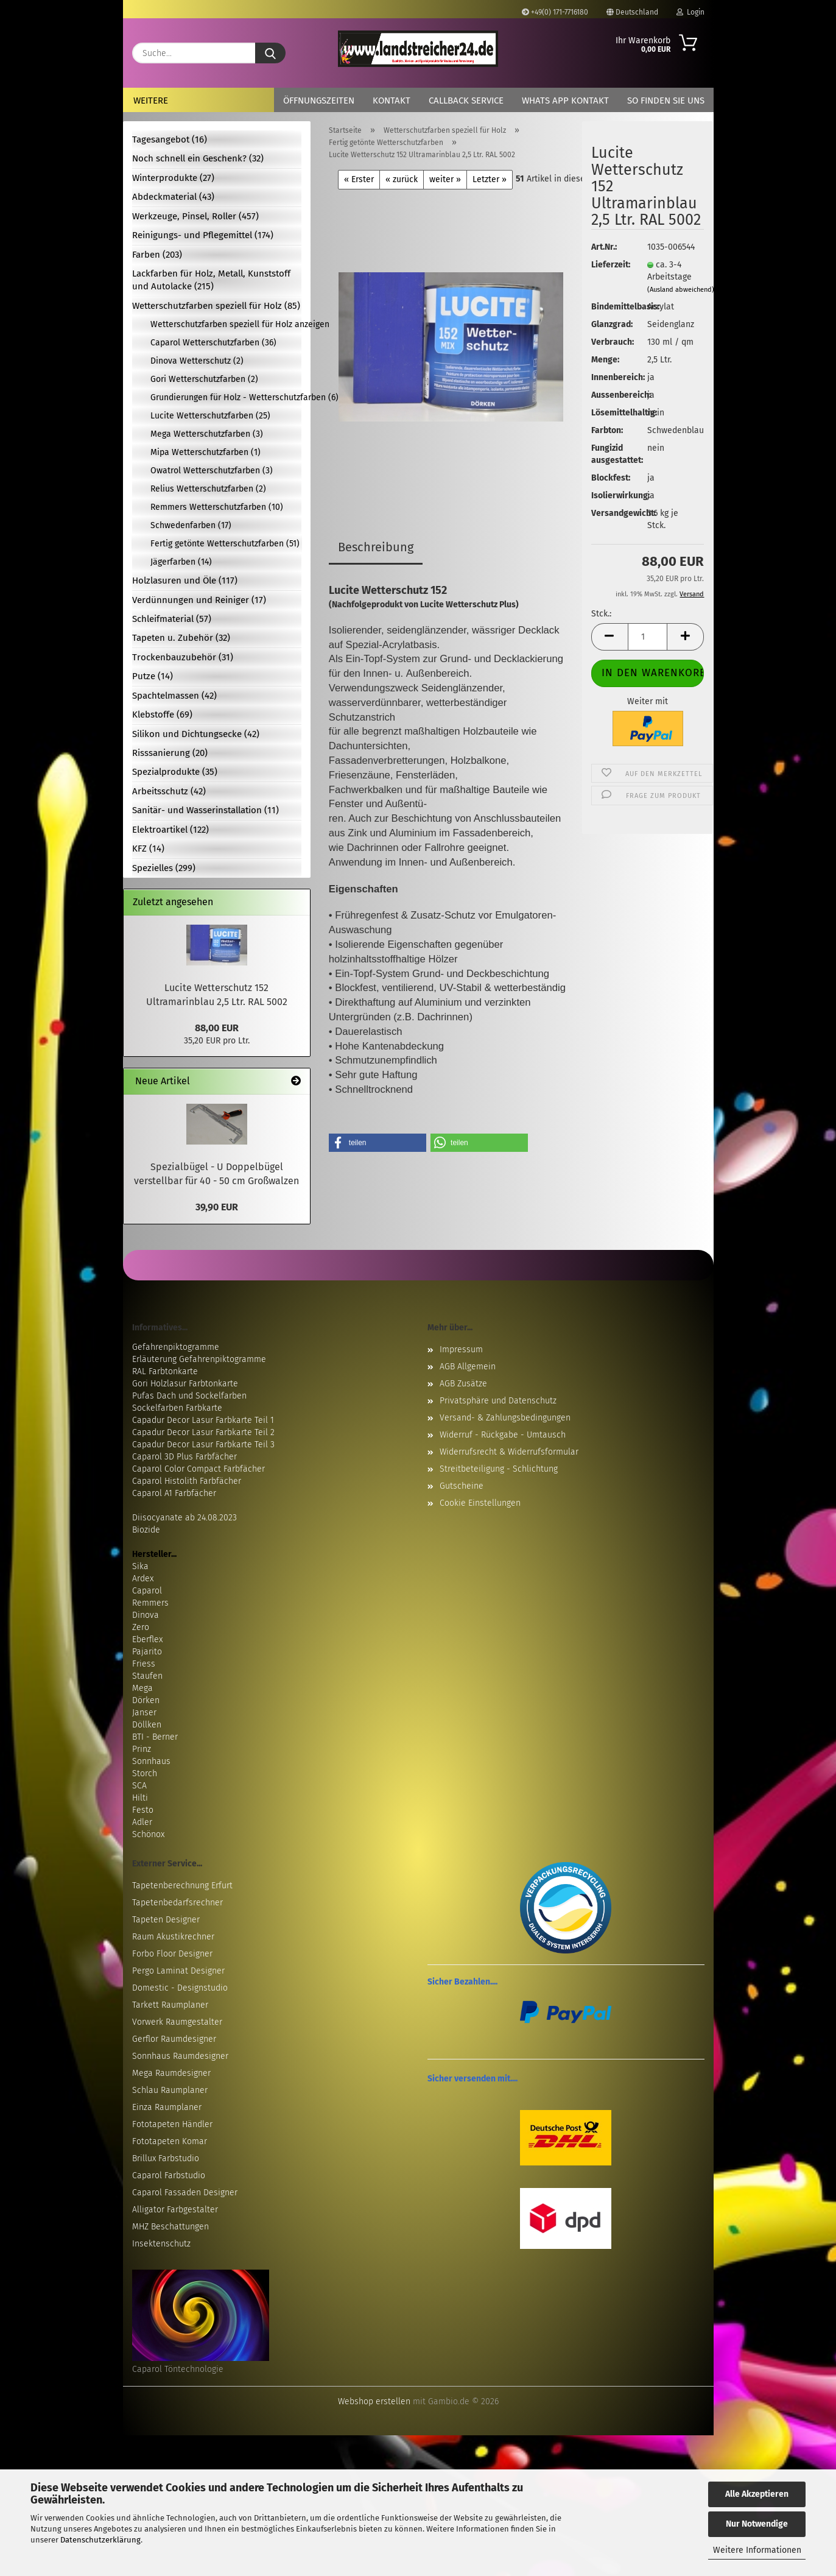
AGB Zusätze (463, 1383)
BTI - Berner (155, 1737)
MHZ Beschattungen (170, 2226)
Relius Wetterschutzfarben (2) (208, 489)
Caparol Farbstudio (168, 2175)
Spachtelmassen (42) (174, 695)
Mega (142, 1688)
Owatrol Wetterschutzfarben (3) (211, 470)
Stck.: (601, 614)
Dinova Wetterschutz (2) (197, 361)
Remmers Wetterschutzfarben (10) (216, 507)
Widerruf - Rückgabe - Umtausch (503, 1435)
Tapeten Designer (166, 1919)
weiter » (445, 179)
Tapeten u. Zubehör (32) (181, 637)
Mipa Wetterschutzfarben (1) (205, 452)
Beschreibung (375, 547)
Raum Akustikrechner (173, 1937)
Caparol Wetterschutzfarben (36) (213, 342)
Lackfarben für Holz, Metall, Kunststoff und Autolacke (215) (211, 280)
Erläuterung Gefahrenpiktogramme (199, 1359)
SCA (139, 1785)
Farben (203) (157, 254)
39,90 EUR (216, 1207)
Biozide (146, 1530)
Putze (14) (152, 676)
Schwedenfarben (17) (190, 525)
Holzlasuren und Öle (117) (184, 580)
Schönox (148, 1834)
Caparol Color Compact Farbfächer (198, 1469)
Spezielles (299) (163, 868)
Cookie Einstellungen (480, 1503)
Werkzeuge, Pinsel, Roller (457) (195, 216)
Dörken (146, 1700)
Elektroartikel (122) (170, 829)
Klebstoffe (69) (162, 714)
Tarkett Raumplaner (170, 2005)
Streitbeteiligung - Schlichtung (499, 1469)
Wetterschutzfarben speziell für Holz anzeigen (225, 324)
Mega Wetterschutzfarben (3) (206, 434)
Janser (144, 1712)
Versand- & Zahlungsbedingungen (505, 1418)
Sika (140, 1566)
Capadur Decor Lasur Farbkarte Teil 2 (203, 1432)
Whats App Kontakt (565, 100)
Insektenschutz (161, 2244)
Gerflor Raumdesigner (174, 2039)
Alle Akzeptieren (757, 2494)
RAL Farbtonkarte (165, 1371)
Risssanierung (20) (170, 752)
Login (690, 12)
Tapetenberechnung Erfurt (182, 1885)
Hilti (140, 1798)
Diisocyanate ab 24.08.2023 (184, 1517)
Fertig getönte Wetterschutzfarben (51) (225, 543)
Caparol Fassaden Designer (184, 2192)
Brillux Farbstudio (165, 2158)
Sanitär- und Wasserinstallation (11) (205, 810)
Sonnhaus (151, 1761)
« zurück (401, 179)
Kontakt (391, 100)
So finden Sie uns (665, 100)
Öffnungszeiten (318, 100)
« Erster (359, 179)
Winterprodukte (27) (173, 177)
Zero (140, 1627)
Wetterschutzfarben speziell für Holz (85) (216, 305)
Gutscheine (461, 1486)
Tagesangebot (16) (169, 139)
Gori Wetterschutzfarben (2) (204, 379)
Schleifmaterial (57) (171, 618)
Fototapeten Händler (172, 2124)
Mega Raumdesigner (171, 2073)
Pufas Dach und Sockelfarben (189, 1396)
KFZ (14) (148, 848)
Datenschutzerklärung (100, 2539)
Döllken (146, 1725)
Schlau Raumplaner (170, 2090)
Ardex (142, 1578)
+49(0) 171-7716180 (555, 12)
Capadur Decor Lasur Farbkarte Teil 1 (203, 1420)
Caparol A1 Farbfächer (174, 1493)
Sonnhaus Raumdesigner (180, 2056)
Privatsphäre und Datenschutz (498, 1401)
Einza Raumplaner (167, 2107)
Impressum (461, 1349)
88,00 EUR (217, 1028)
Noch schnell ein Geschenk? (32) (198, 158)
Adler (142, 1822)
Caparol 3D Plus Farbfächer (184, 1457)
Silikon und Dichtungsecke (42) (195, 734)
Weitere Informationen (757, 2550)
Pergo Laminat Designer (178, 1971)
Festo (142, 1810)
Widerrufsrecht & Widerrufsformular (509, 1452)
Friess (143, 1664)
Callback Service (466, 100)
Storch (144, 1773)
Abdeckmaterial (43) (173, 196)
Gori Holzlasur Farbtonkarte (185, 1383)
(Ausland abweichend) (680, 290)
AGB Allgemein (468, 1366)
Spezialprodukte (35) (174, 771)
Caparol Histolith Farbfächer (186, 1481)
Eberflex (147, 1639)
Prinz (141, 1749)
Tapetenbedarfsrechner (177, 1902)
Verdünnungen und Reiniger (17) (199, 600)
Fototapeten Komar (169, 2141)
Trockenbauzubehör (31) (182, 657)
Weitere (150, 100)
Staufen (147, 1676)
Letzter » (489, 179)
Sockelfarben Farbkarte (177, 1408)
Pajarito (147, 1651)
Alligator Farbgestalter (175, 2209)
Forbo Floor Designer (172, 1954)
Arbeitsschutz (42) (169, 791)
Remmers (150, 1603)
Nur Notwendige (757, 2524)
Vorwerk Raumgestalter (177, 2022)
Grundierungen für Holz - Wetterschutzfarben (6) (225, 397)
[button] (609, 637)
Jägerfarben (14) (181, 562)
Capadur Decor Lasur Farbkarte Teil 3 (203, 1444)
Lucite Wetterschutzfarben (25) (210, 416)
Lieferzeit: (610, 264)
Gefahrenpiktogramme (175, 1347)
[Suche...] (270, 53)
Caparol (147, 1591)
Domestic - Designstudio (180, 1988)
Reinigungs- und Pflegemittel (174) (202, 235)
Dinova (145, 1615)
